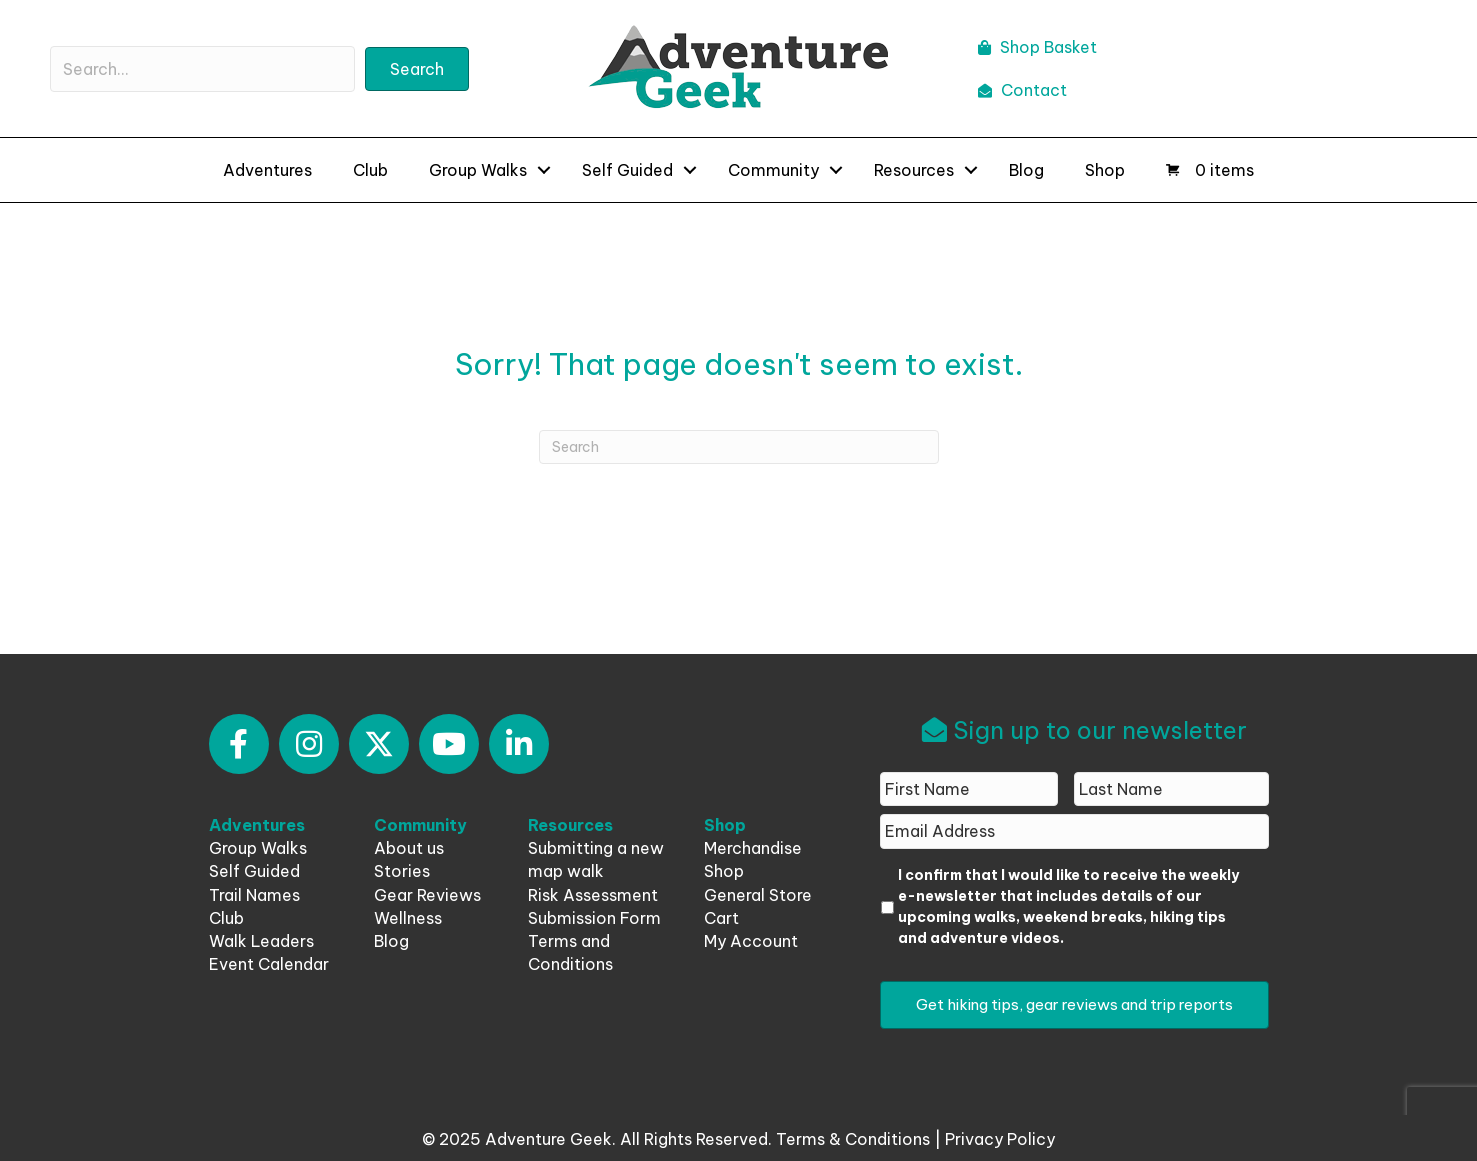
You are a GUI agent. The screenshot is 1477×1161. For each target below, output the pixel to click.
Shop (1105, 170)
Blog (1026, 170)
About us (409, 848)
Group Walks (478, 170)
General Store (758, 895)
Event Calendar (269, 964)
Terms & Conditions (853, 1139)
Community (773, 170)
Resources (914, 170)
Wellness (408, 918)
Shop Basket (1037, 47)
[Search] (739, 447)
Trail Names (254, 895)
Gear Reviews (427, 895)
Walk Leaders (261, 941)
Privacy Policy (1000, 1139)
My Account (751, 941)
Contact (1022, 90)
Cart (721, 918)
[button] (239, 744)
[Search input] (202, 69)
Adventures (267, 170)
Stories (402, 871)
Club (370, 170)
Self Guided (627, 170)
